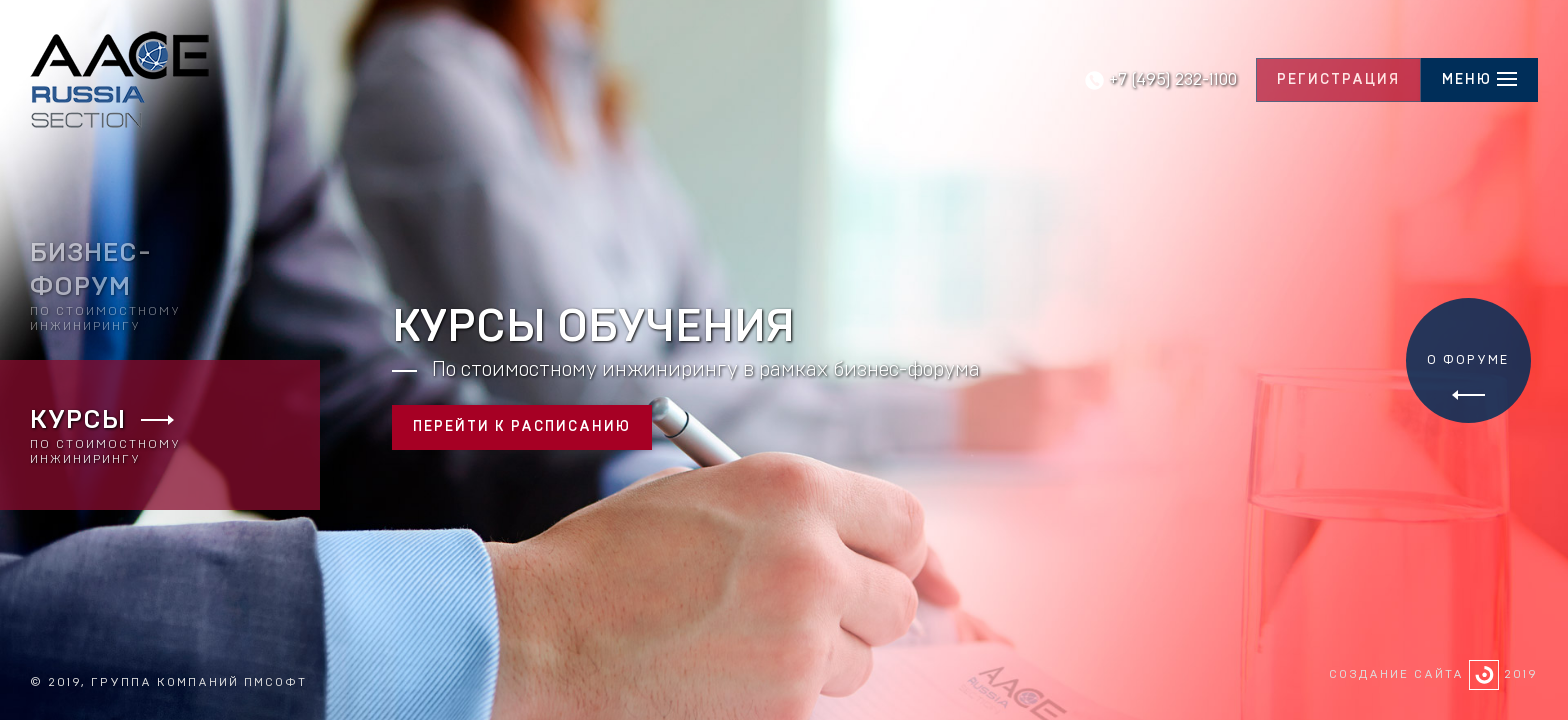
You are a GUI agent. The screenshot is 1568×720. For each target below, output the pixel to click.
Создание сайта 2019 (1433, 675)
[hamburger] (1479, 80)
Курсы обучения (593, 327)
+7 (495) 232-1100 (1173, 79)
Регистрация (1338, 80)
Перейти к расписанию (522, 427)
